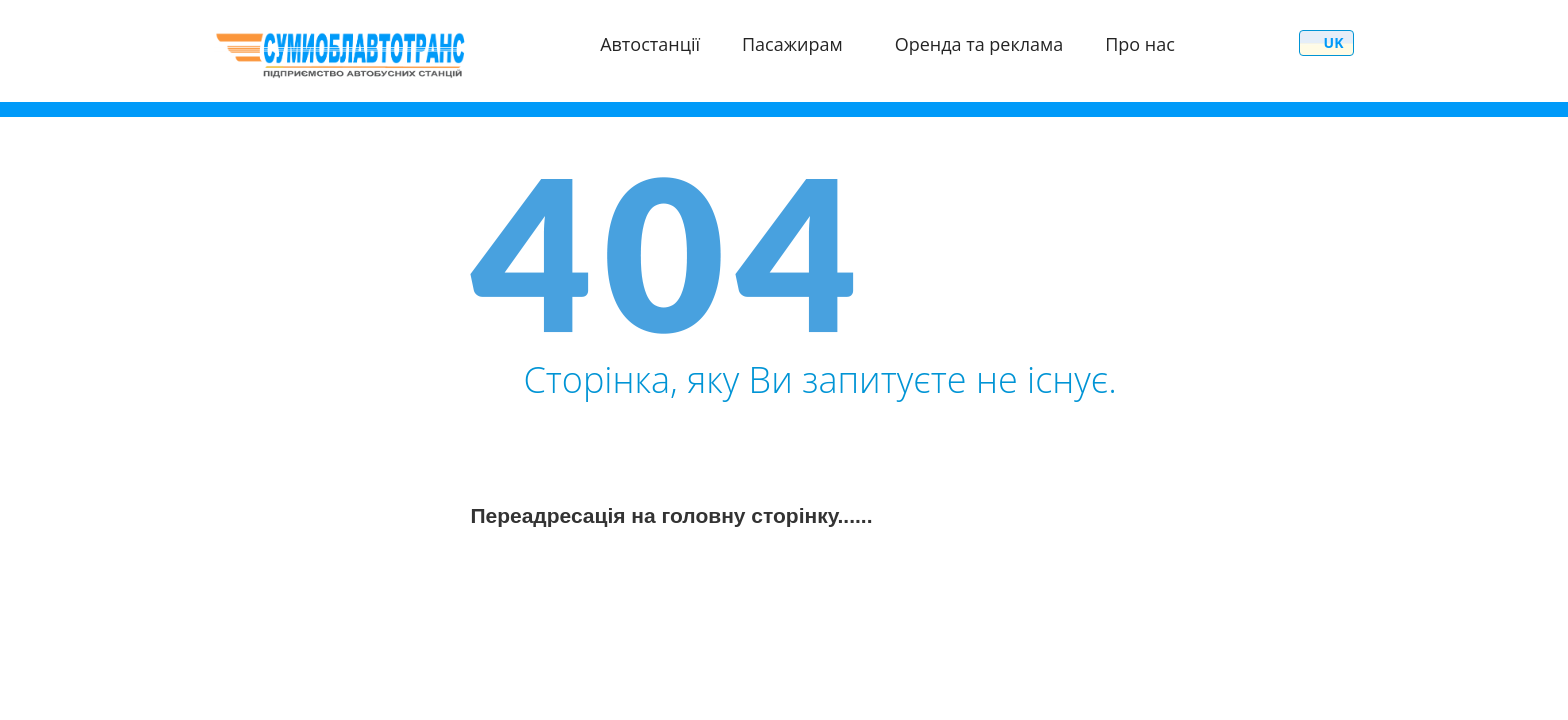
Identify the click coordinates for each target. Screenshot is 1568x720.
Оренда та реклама (979, 44)
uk (1334, 42)
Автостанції (650, 44)
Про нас (1140, 44)
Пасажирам (792, 44)
